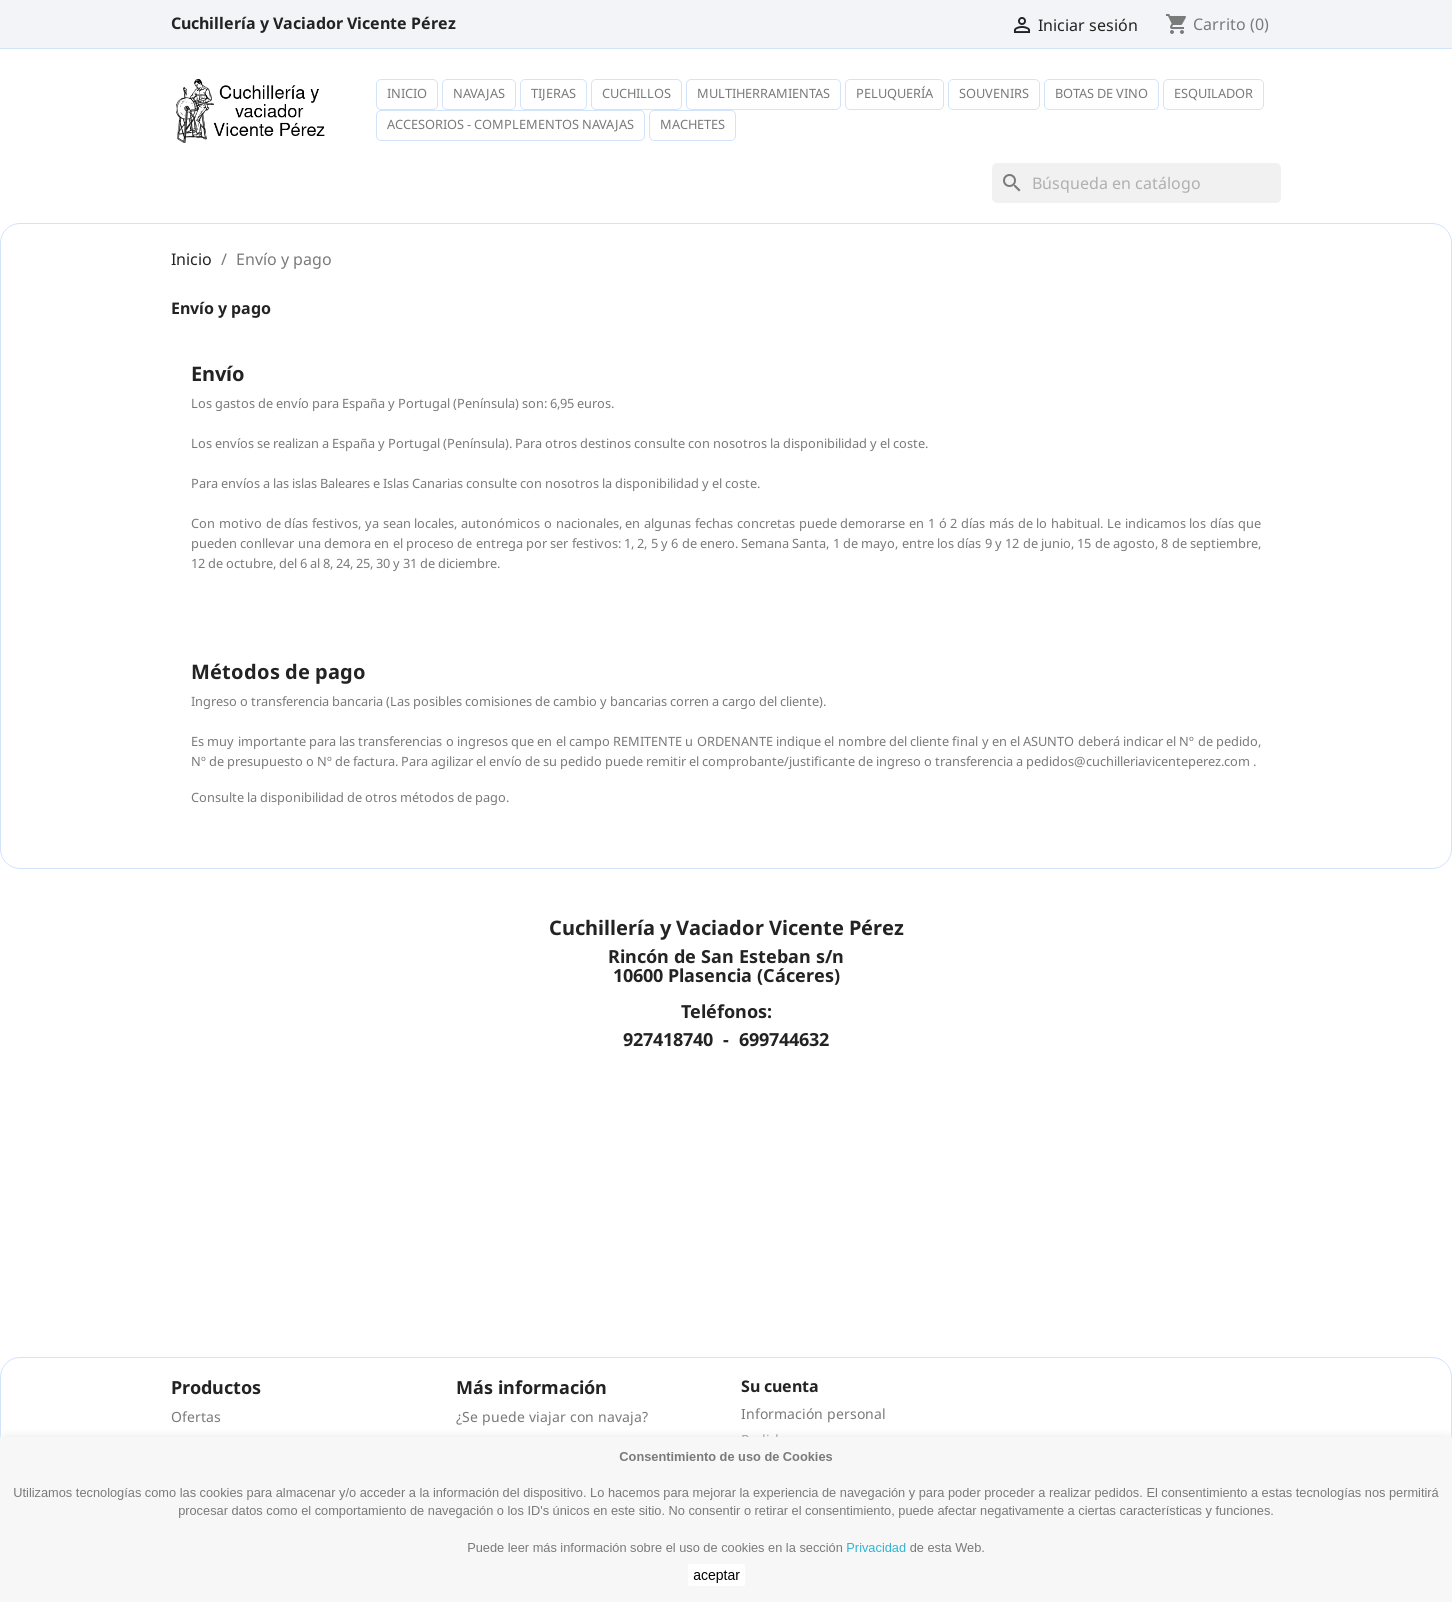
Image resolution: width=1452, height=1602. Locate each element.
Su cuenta (780, 1386)
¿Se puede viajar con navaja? (552, 1416)
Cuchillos (636, 93)
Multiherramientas (763, 93)
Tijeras (553, 93)
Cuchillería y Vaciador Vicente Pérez (313, 23)
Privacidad (876, 1547)
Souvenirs (994, 93)
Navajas (479, 93)
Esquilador (1213, 93)
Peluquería (894, 93)
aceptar (716, 1575)
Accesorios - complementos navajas (510, 124)
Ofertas (196, 1416)
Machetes (692, 124)
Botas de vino (1101, 93)
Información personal (813, 1413)
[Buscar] (1136, 183)
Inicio (407, 93)
